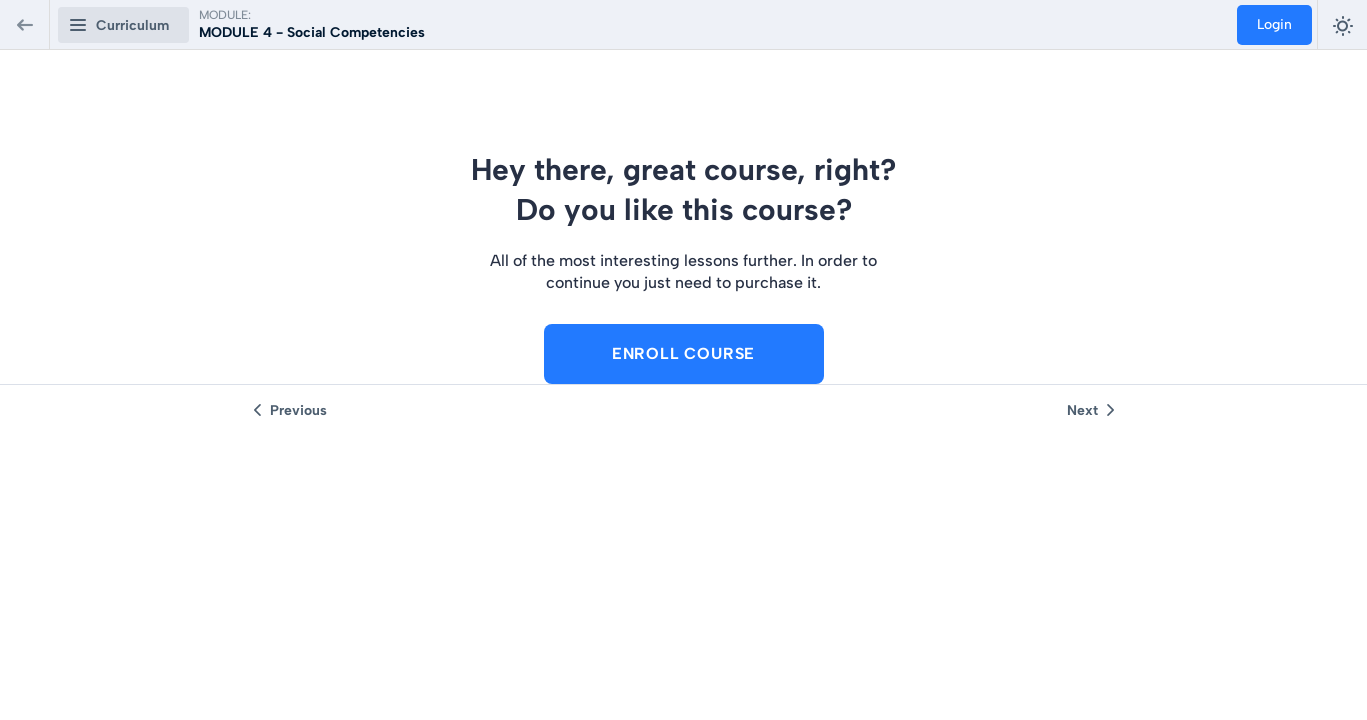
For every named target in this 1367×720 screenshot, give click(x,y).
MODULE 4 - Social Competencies (312, 32)
